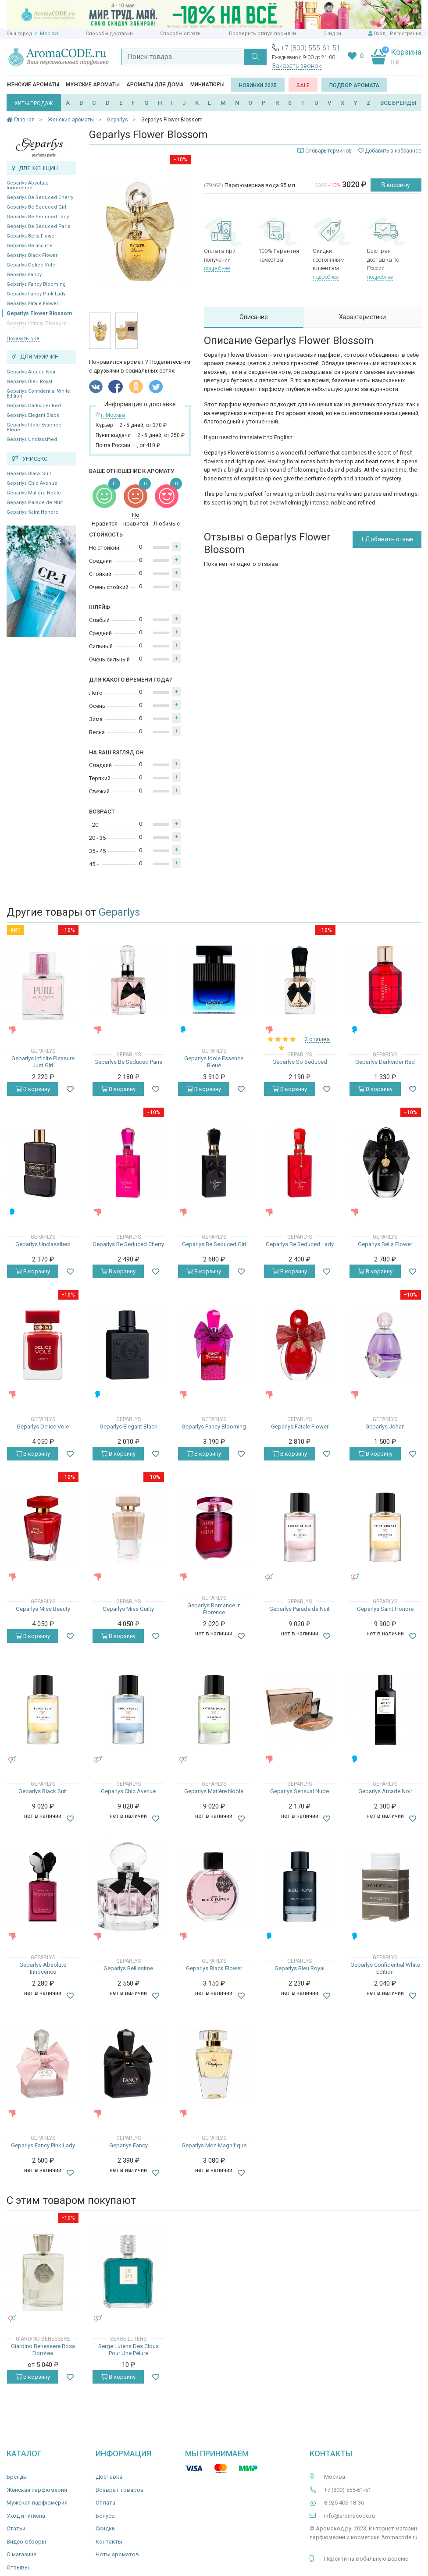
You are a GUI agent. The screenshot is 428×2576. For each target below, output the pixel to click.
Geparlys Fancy (24, 274)
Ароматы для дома (155, 85)
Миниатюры (207, 85)
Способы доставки (109, 33)
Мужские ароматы (93, 85)
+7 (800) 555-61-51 (310, 48)
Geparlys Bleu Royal (29, 381)
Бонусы (106, 2515)
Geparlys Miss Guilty (128, 1609)
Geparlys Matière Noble (34, 493)
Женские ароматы (33, 85)
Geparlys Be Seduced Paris (38, 226)
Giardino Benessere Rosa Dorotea (43, 2349)
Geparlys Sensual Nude (299, 1791)
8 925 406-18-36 (344, 2502)
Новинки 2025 (258, 85)
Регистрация (405, 33)
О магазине (21, 2554)
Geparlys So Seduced (299, 1062)
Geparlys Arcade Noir (31, 372)
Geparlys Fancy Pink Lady (36, 294)
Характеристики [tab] (362, 316)
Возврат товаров (120, 2490)
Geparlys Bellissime (30, 246)
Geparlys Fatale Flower (32, 303)
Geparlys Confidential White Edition (38, 393)
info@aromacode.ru (349, 2515)
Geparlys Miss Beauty (43, 1609)
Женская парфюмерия (37, 2490)
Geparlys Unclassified (32, 439)
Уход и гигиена (26, 2515)
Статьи (16, 2528)
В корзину (396, 184)
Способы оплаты (181, 33)
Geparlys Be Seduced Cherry (40, 197)
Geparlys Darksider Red (34, 406)
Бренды (17, 2476)
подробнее (217, 268)
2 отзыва (317, 1039)
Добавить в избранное (389, 151)
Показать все (23, 338)
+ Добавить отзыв (387, 539)
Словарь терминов (328, 151)
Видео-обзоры (26, 2541)
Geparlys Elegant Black (33, 415)
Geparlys (119, 912)
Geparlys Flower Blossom (39, 313)
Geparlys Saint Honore (32, 512)
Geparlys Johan (385, 1426)
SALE (303, 85)
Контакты (109, 2541)
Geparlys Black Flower (32, 255)
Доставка (109, 2476)
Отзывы (18, 2567)
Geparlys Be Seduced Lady (38, 217)
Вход (380, 33)
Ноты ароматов (117, 2554)
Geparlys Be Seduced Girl (36, 207)
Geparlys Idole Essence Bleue (34, 427)
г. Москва (47, 33)
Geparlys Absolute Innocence (28, 185)
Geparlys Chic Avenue (32, 483)
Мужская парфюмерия (37, 2502)
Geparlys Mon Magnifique (214, 2145)
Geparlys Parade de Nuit (35, 502)
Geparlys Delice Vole (31, 265)
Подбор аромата (354, 85)
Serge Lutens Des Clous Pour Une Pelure (128, 2349)
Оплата (105, 2502)
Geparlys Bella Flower (31, 236)
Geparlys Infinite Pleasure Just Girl (43, 1062)
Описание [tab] (253, 316)
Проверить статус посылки (262, 33)
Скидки (332, 33)
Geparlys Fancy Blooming (36, 284)
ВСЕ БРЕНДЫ (398, 102)
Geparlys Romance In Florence (214, 1609)
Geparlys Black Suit (29, 473)
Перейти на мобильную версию (366, 2558)
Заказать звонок (296, 65)
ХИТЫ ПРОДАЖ (33, 103)
